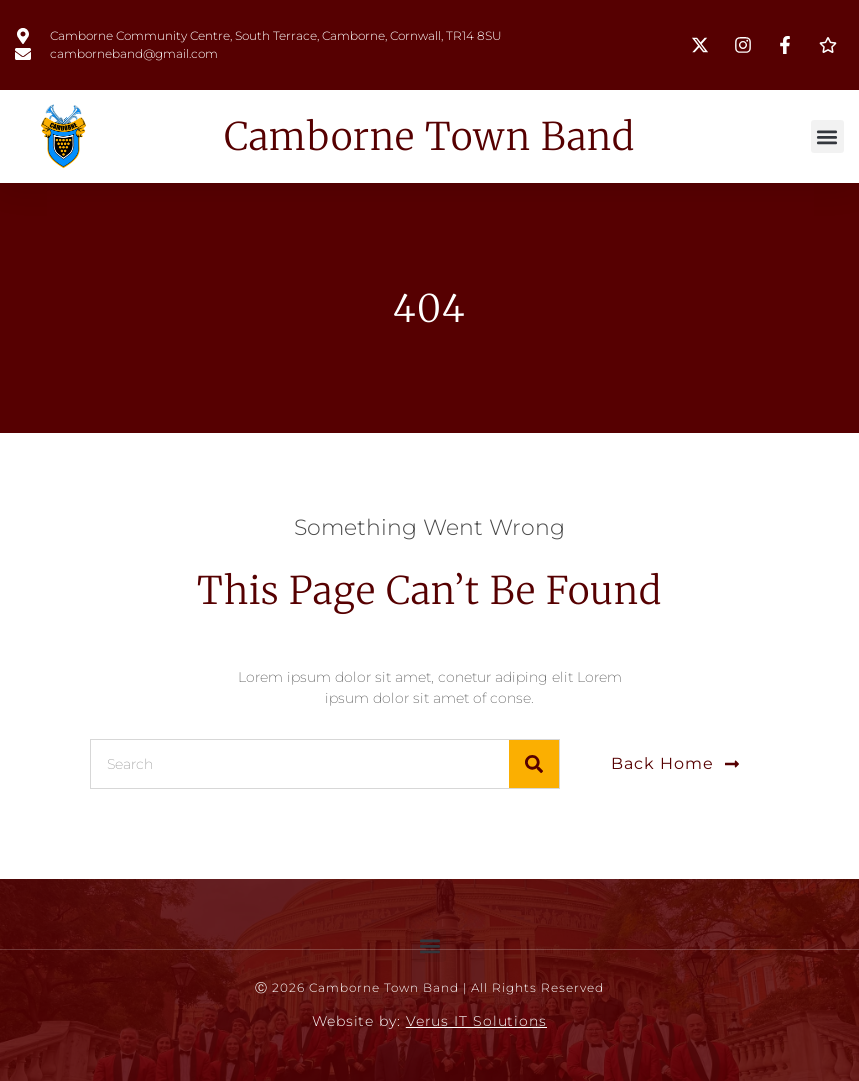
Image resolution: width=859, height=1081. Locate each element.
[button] (827, 136)
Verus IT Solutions (476, 1021)
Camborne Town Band (429, 136)
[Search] (534, 764)
